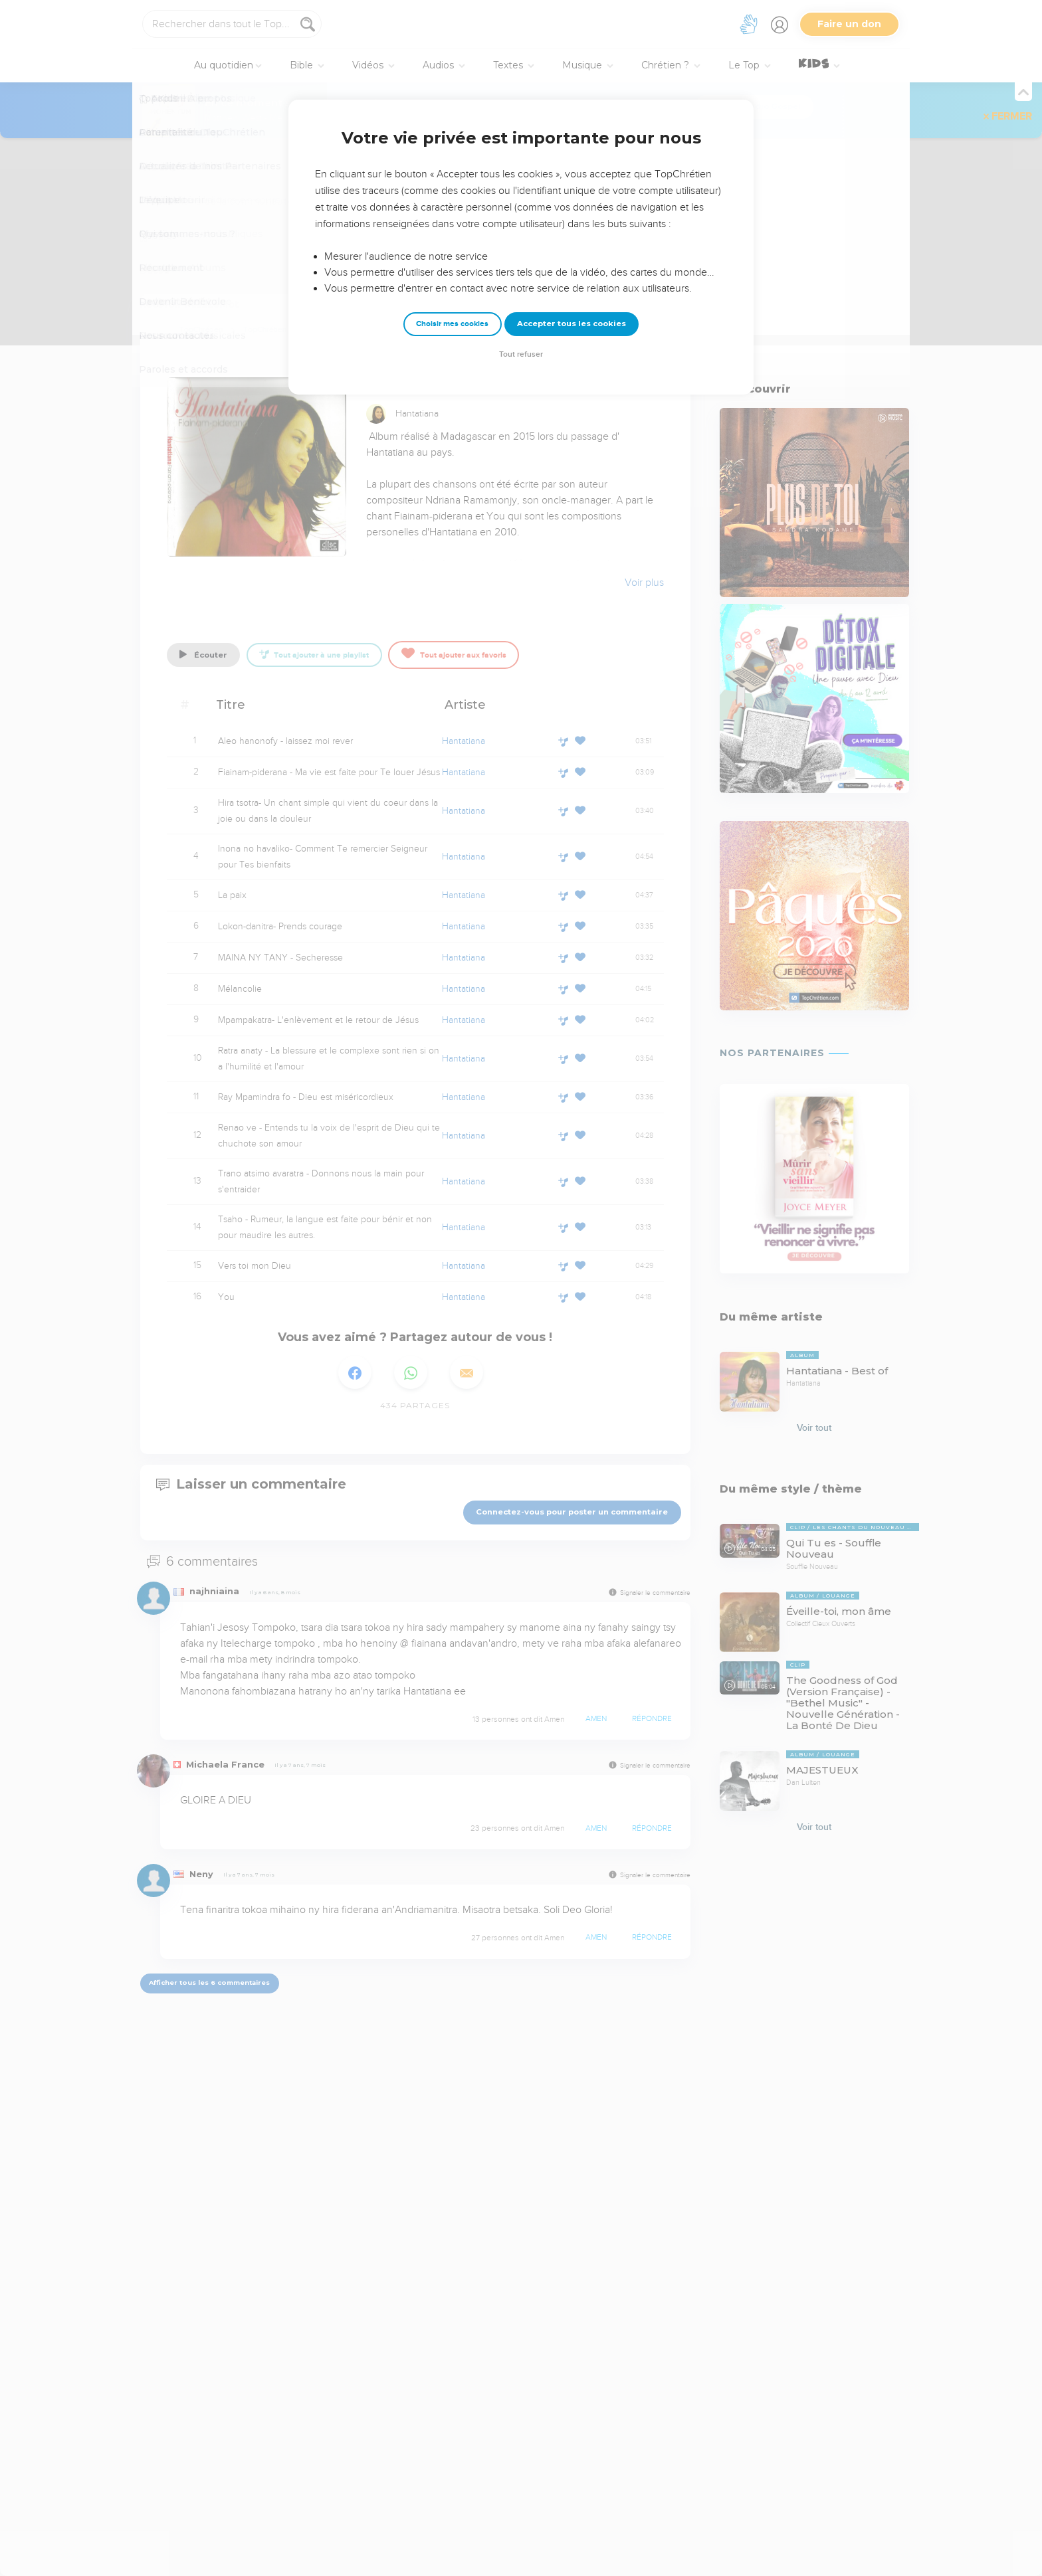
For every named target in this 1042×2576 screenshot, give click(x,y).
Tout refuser (521, 354)
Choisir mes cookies (452, 324)
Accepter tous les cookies (571, 323)
